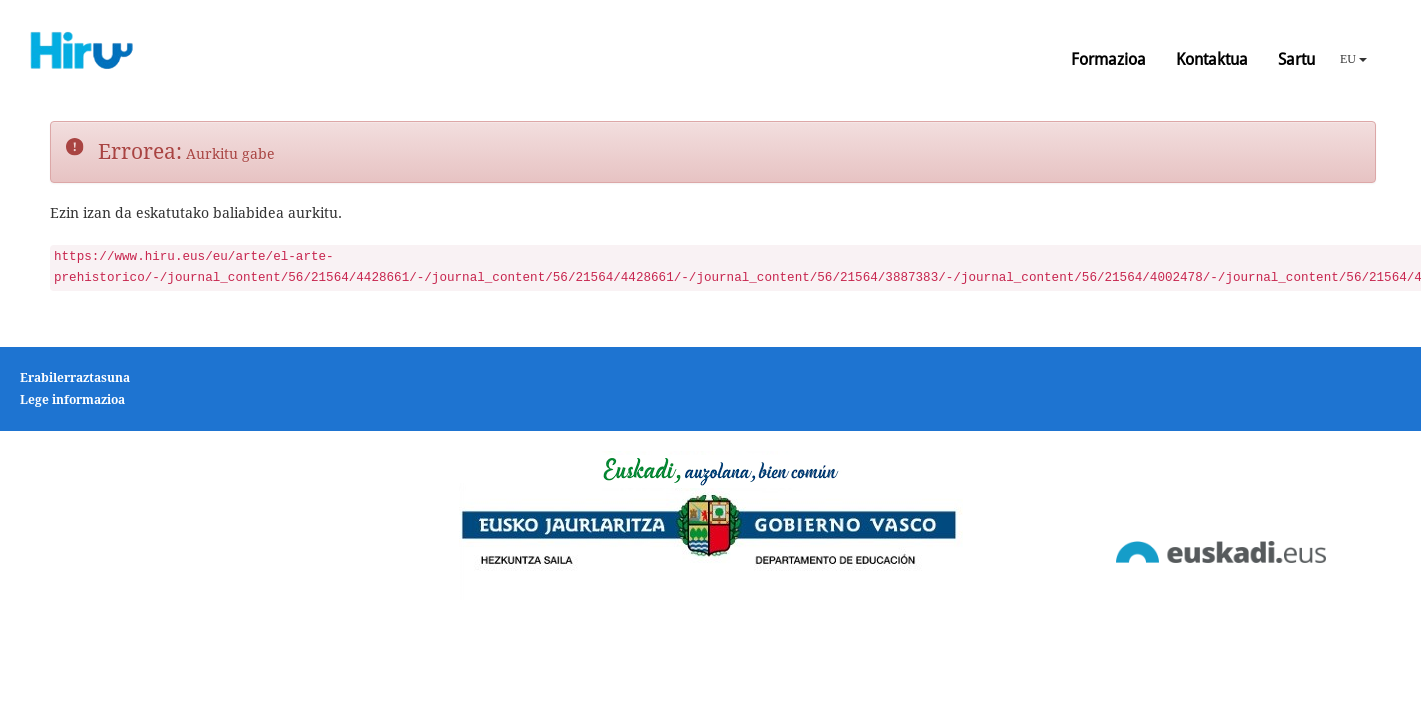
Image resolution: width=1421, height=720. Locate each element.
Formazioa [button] (1108, 59)
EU (1353, 59)
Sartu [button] (1296, 59)
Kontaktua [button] (1212, 59)
